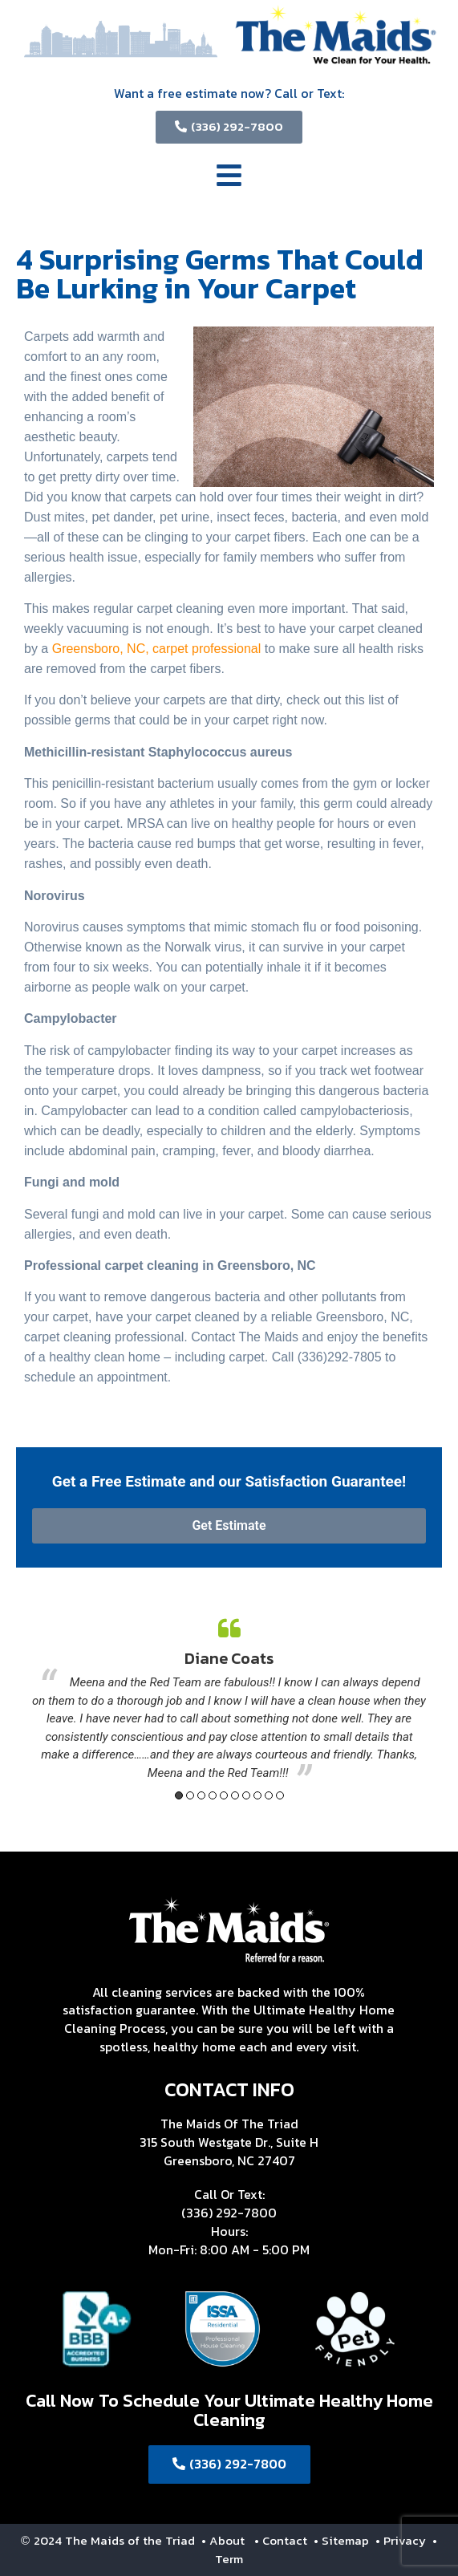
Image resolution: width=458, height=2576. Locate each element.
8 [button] (257, 1795)
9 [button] (269, 1795)
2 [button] (190, 1795)
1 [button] (179, 1795)
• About (221, 2540)
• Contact (282, 2540)
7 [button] (246, 1795)
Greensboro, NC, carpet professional (156, 648)
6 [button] (235, 1795)
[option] (229, 1699)
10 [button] (280, 1795)
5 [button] (224, 1795)
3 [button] (201, 1795)
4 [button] (213, 1795)
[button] (229, 178)
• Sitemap (342, 2540)
